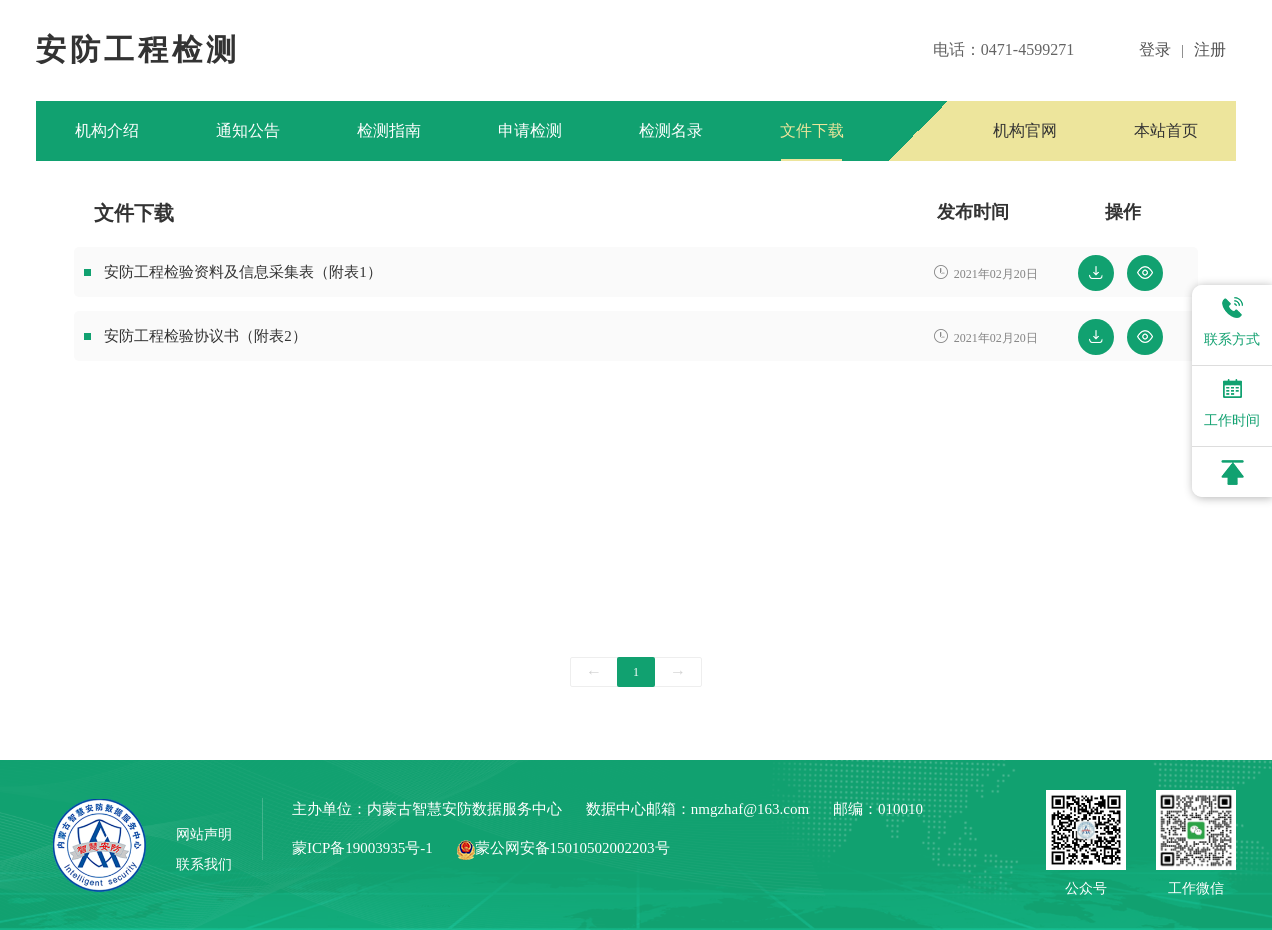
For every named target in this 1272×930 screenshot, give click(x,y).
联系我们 (204, 864)
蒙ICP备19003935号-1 (362, 848)
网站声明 (204, 834)
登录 (1155, 49)
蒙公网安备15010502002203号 (563, 848)
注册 (1210, 49)
